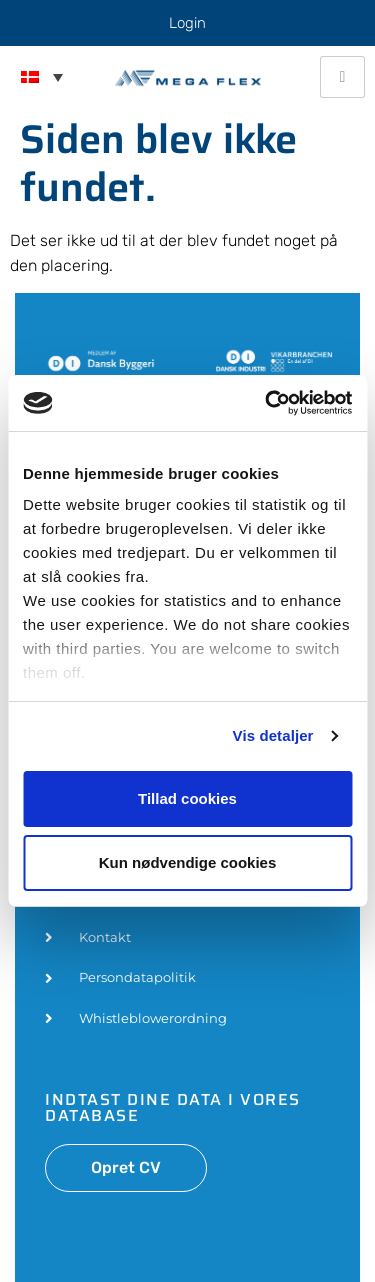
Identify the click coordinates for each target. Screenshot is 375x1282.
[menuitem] (42, 77)
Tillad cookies (187, 798)
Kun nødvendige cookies (188, 862)
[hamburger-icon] (342, 77)
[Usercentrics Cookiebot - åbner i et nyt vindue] (267, 403)
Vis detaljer (273, 735)
